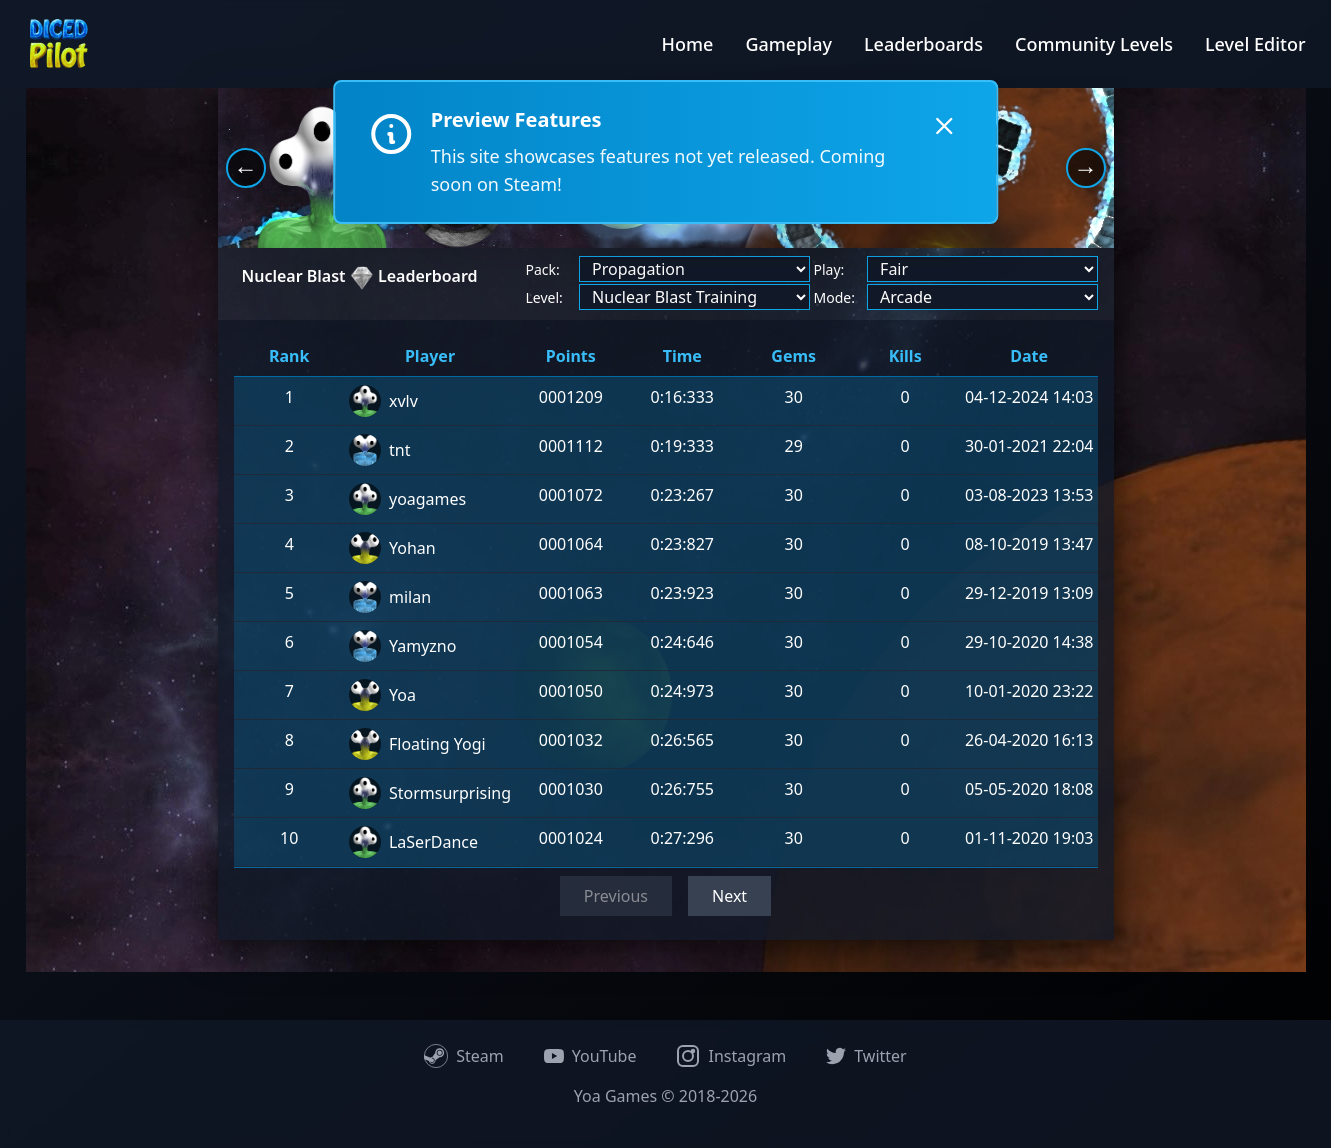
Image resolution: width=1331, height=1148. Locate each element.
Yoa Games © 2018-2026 (665, 1096)
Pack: (543, 269)
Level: (544, 297)
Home (688, 44)
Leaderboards (923, 44)
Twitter (866, 1056)
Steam (464, 1056)
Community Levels (1094, 44)
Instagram (731, 1056)
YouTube (590, 1056)
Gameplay (788, 44)
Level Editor (1255, 44)
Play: (829, 269)
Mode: (834, 297)
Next (729, 896)
